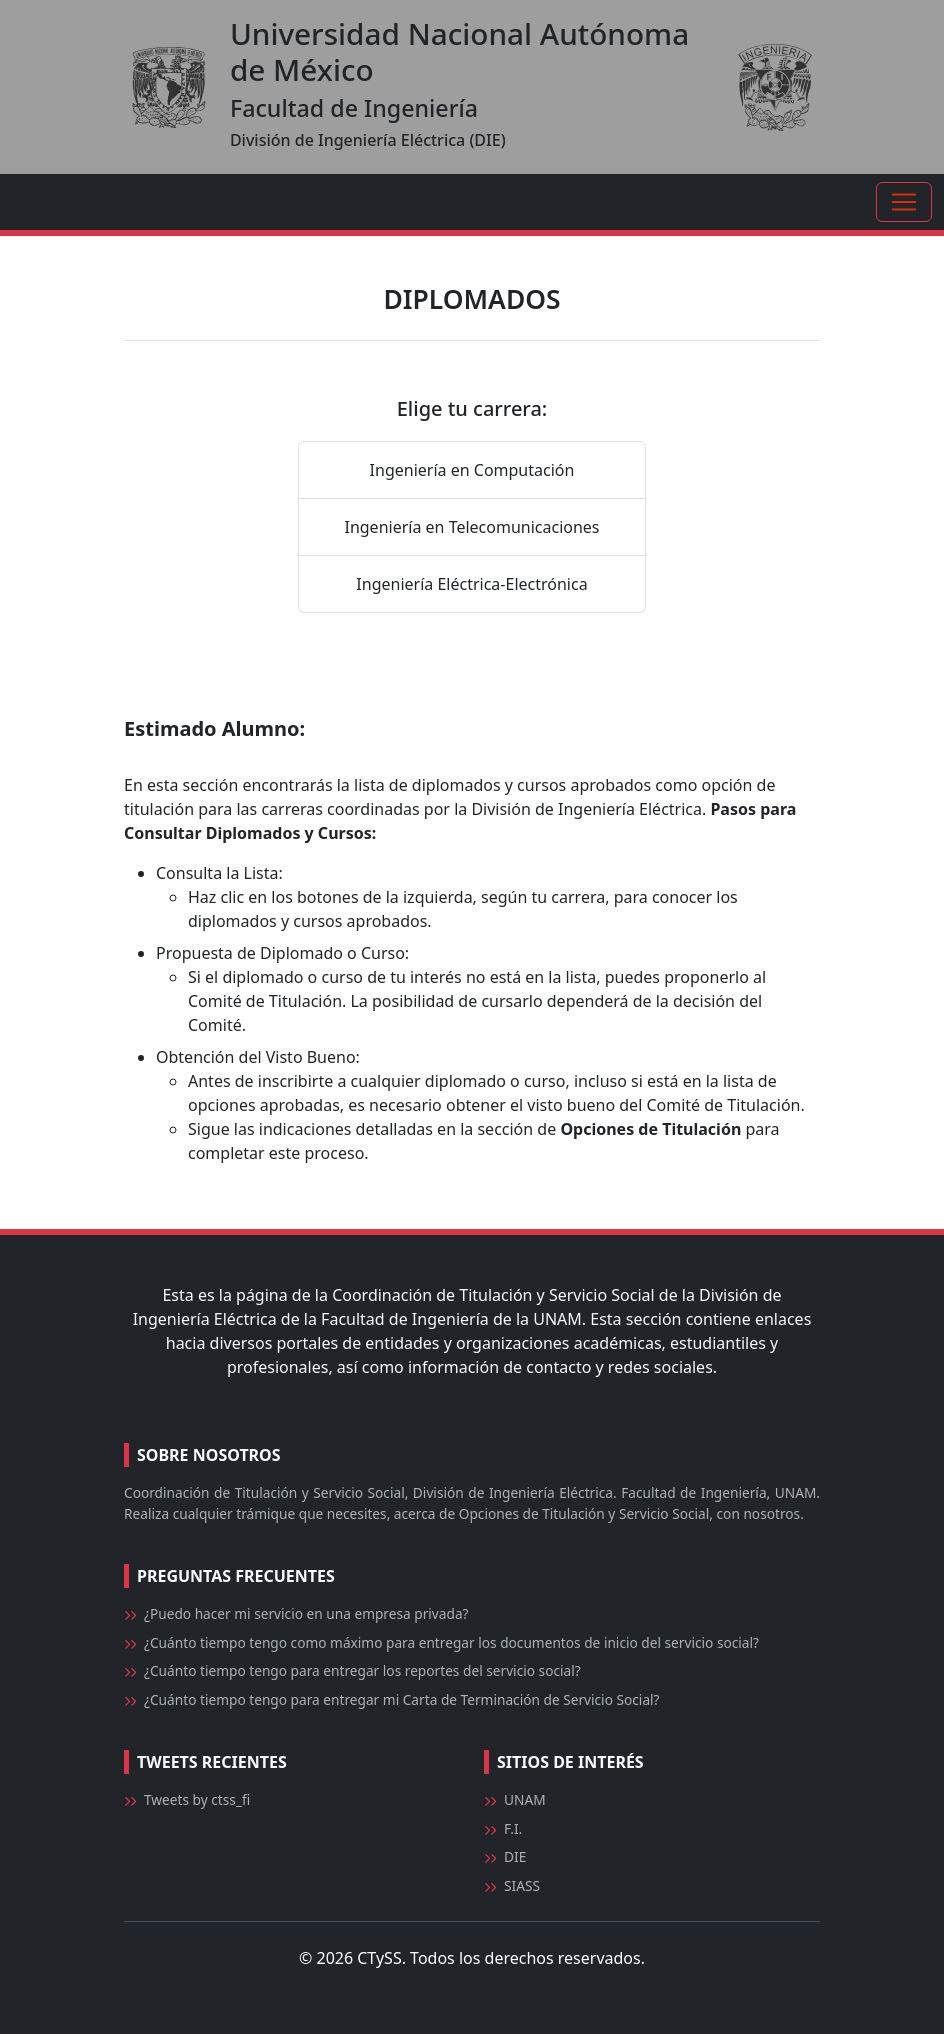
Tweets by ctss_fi (197, 1799)
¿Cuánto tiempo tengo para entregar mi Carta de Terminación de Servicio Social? (402, 1699)
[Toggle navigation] (904, 202)
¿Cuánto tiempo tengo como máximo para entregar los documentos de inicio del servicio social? (451, 1642)
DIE (515, 1856)
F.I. (513, 1828)
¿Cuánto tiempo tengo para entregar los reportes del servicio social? (362, 1670)
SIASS (522, 1885)
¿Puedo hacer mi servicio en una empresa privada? (306, 1613)
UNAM (525, 1799)
